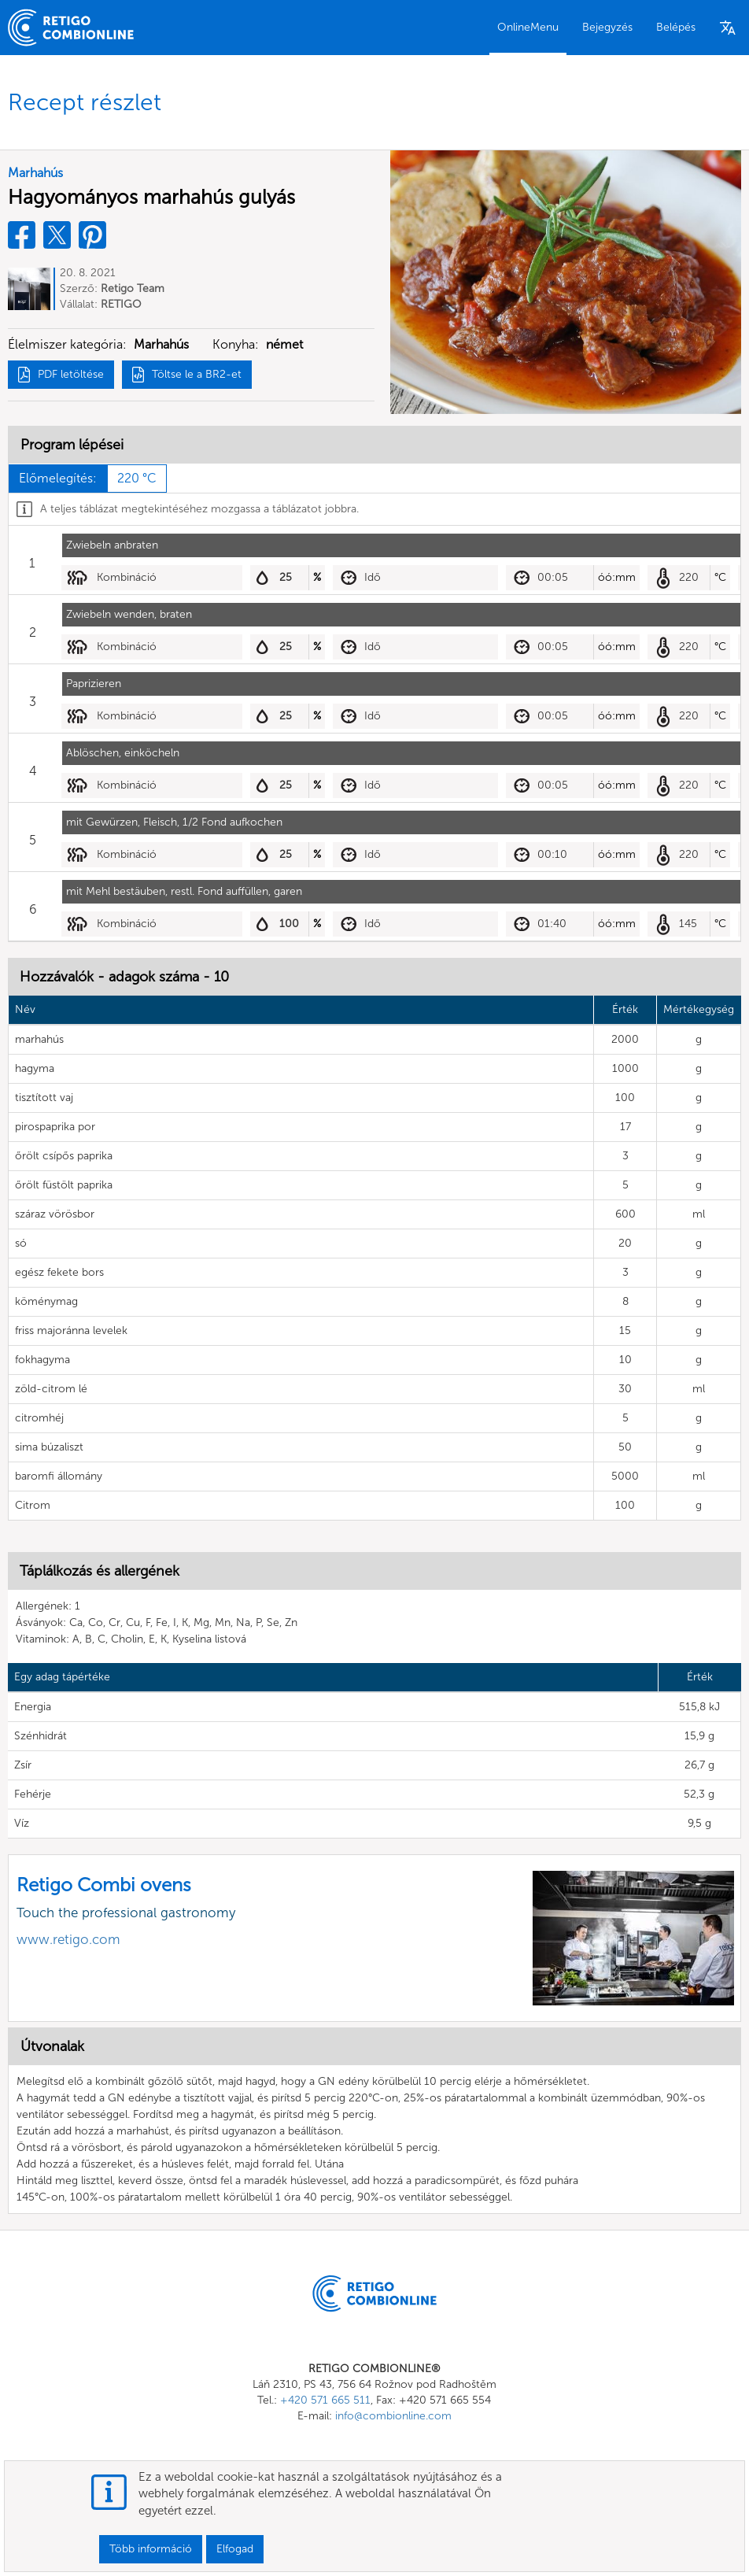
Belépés (676, 27)
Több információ (150, 2549)
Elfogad (234, 2549)
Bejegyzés (607, 27)
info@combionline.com (393, 2416)
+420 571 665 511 (325, 2400)
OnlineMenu (528, 27)
